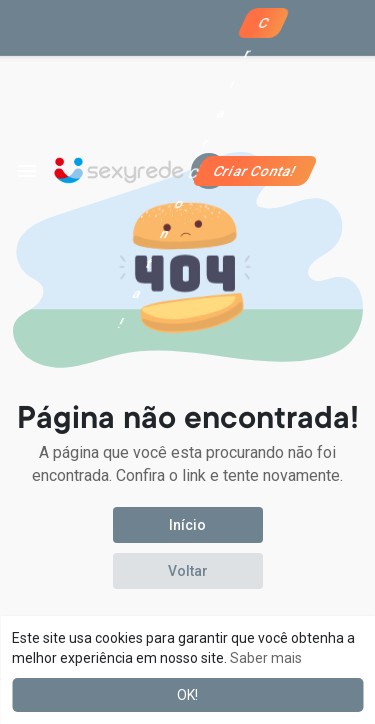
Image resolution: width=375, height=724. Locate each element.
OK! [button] (187, 695)
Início (187, 525)
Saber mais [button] (266, 658)
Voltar (188, 571)
